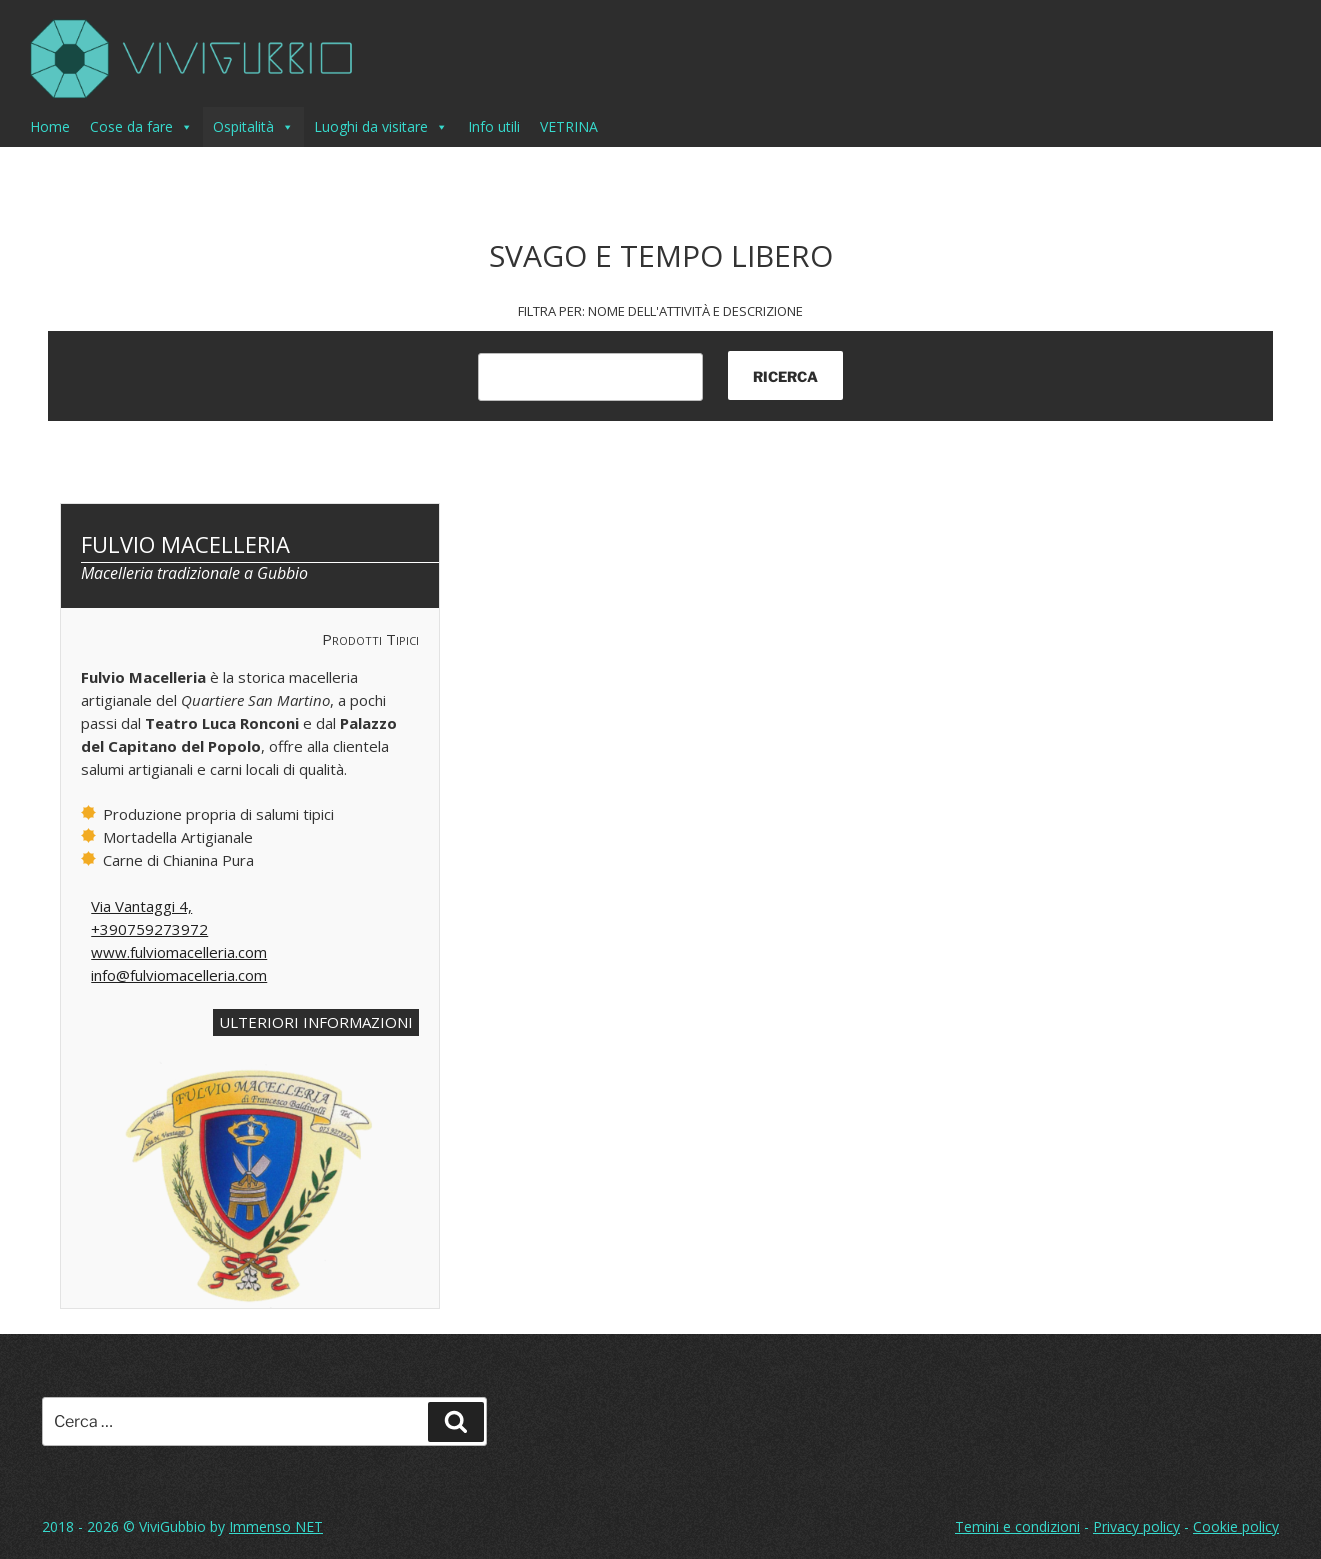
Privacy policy (1136, 1526)
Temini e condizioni (1017, 1526)
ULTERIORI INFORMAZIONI (316, 1022)
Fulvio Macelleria (185, 544)
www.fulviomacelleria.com (179, 952)
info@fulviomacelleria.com (179, 975)
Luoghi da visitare (381, 127)
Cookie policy (1236, 1526)
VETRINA (569, 126)
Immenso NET (276, 1526)
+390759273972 (149, 929)
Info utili (494, 126)
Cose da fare (141, 127)
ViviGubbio (172, 1526)
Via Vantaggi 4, (141, 906)
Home (50, 126)
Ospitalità (253, 127)
